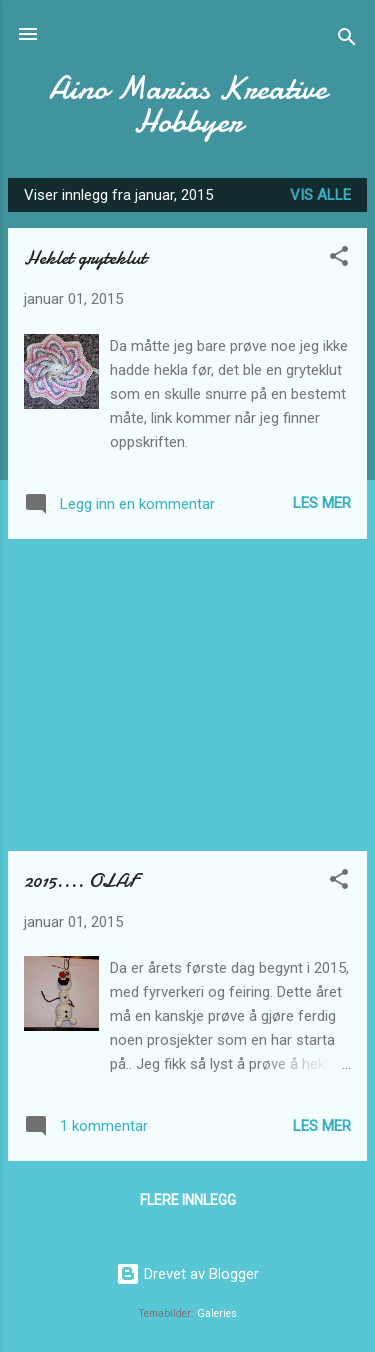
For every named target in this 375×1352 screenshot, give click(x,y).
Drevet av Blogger (187, 1274)
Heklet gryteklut (85, 257)
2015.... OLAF (81, 880)
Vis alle (320, 195)
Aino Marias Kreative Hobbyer (188, 105)
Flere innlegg (188, 1200)
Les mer (322, 503)
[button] (339, 259)
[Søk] (347, 40)
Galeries (217, 1313)
